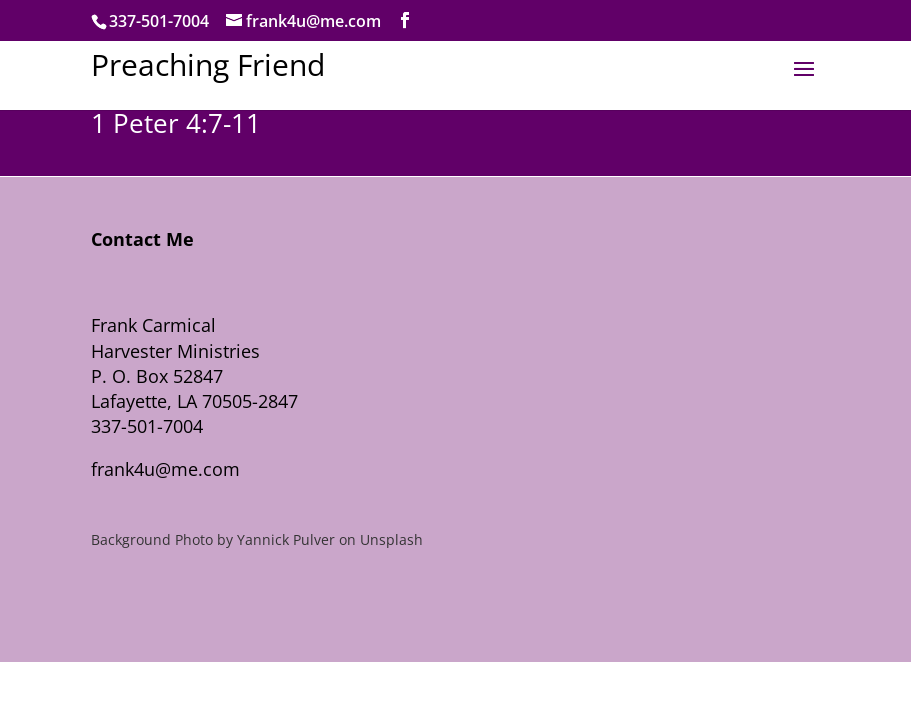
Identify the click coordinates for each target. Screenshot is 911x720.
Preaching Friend (208, 64)
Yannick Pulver (286, 539)
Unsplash (391, 539)
